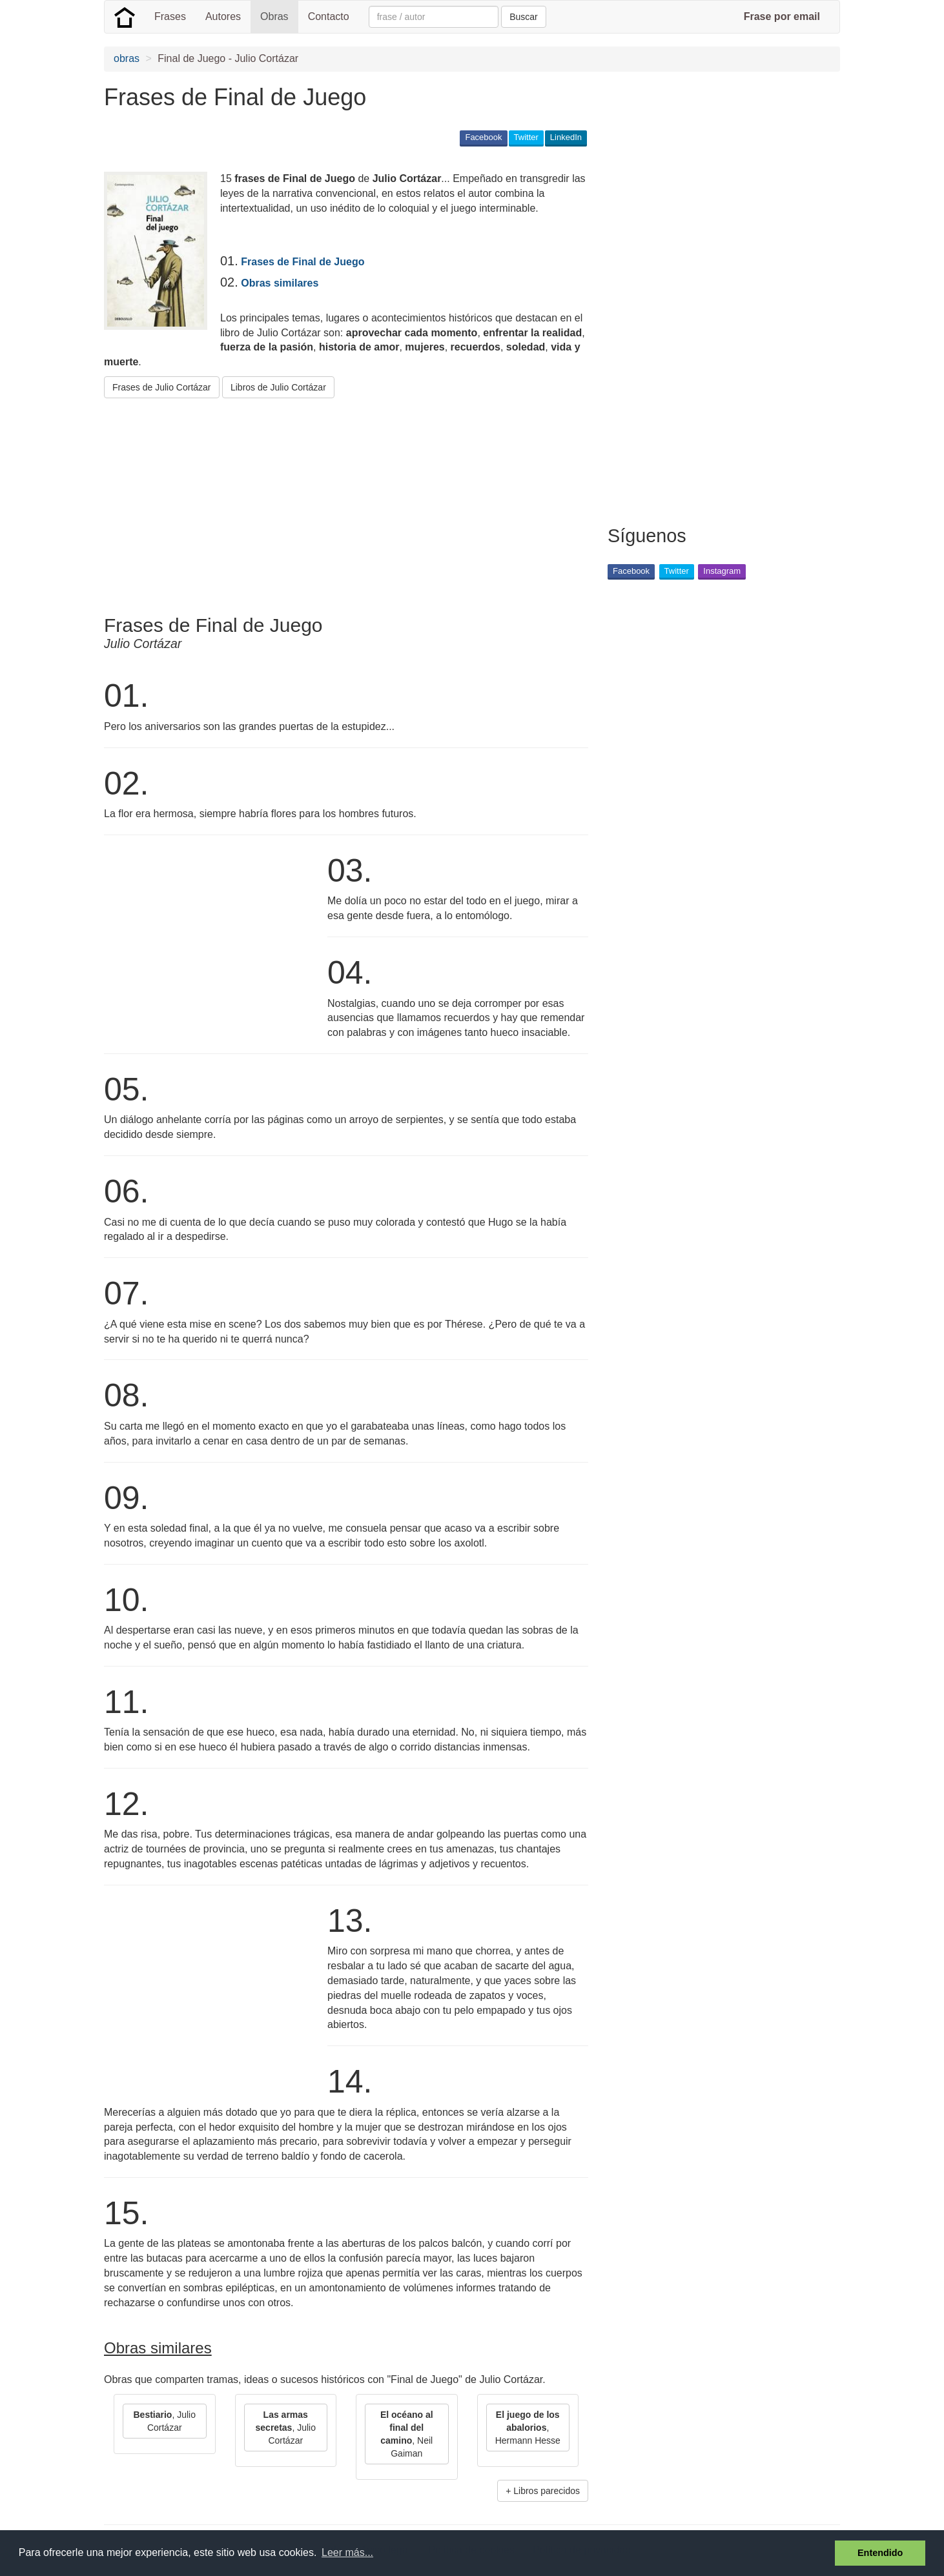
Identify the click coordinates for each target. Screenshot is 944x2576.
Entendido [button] (880, 2553)
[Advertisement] (339, 501)
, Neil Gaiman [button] (406, 2434)
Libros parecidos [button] (546, 2491)
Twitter (526, 137)
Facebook (483, 137)
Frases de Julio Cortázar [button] (161, 387)
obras (126, 58)
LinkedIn (566, 137)
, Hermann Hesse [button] (527, 2427)
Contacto (328, 16)
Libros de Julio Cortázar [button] (278, 387)
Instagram (722, 571)
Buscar (523, 17)
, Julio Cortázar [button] (165, 2421)
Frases (170, 16)
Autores (223, 16)
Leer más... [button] (347, 2552)
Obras (274, 16)
